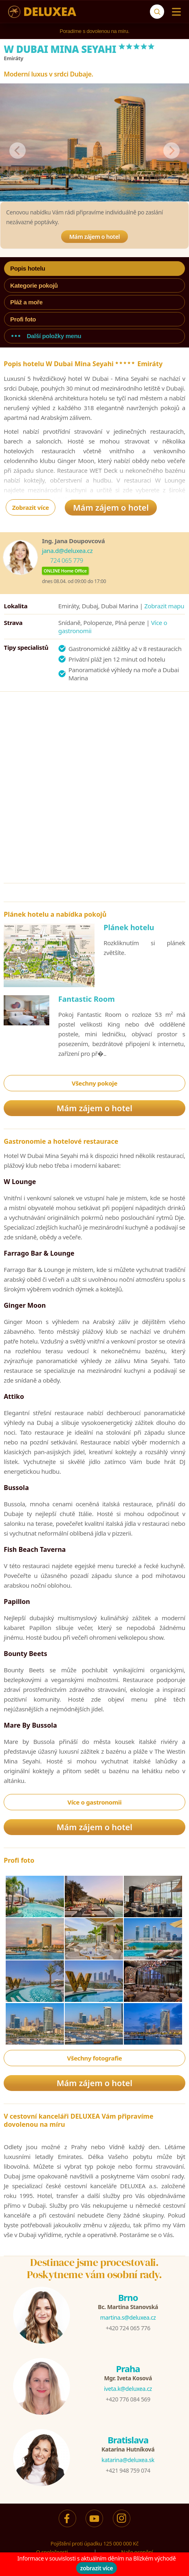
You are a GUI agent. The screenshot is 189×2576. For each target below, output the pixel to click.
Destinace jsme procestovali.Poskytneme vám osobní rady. (94, 2268)
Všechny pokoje (94, 1083)
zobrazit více (96, 2568)
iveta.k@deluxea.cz (128, 2388)
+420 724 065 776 (127, 2328)
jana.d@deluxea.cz (67, 550)
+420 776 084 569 (127, 2399)
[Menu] (174, 12)
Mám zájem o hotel (94, 236)
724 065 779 (66, 560)
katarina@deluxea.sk (127, 2460)
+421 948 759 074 (127, 2470)
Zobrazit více (30, 507)
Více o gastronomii (95, 1802)
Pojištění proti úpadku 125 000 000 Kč (94, 2543)
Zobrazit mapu (164, 606)
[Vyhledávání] (157, 11)
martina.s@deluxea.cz (128, 2317)
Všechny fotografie (94, 2058)
